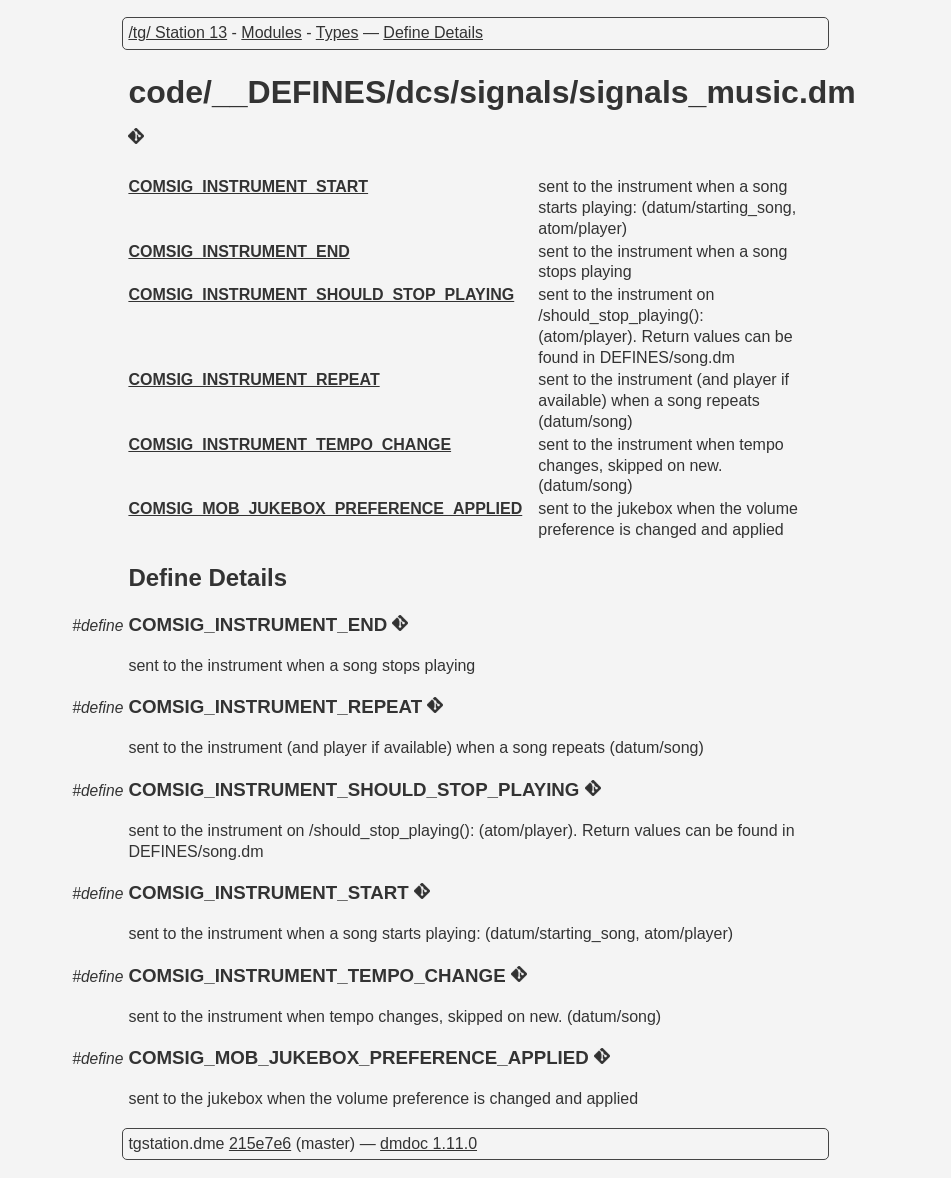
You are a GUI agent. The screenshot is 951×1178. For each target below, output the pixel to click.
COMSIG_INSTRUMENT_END (238, 251)
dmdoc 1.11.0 (428, 1143)
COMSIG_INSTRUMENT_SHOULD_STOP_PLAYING (321, 294)
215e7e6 (260, 1143)
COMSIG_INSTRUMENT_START (248, 186)
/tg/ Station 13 (177, 32)
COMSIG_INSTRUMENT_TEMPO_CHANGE (289, 444)
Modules (271, 32)
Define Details (433, 32)
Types (337, 32)
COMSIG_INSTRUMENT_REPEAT (253, 379)
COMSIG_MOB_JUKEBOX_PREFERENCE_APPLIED (325, 508)
